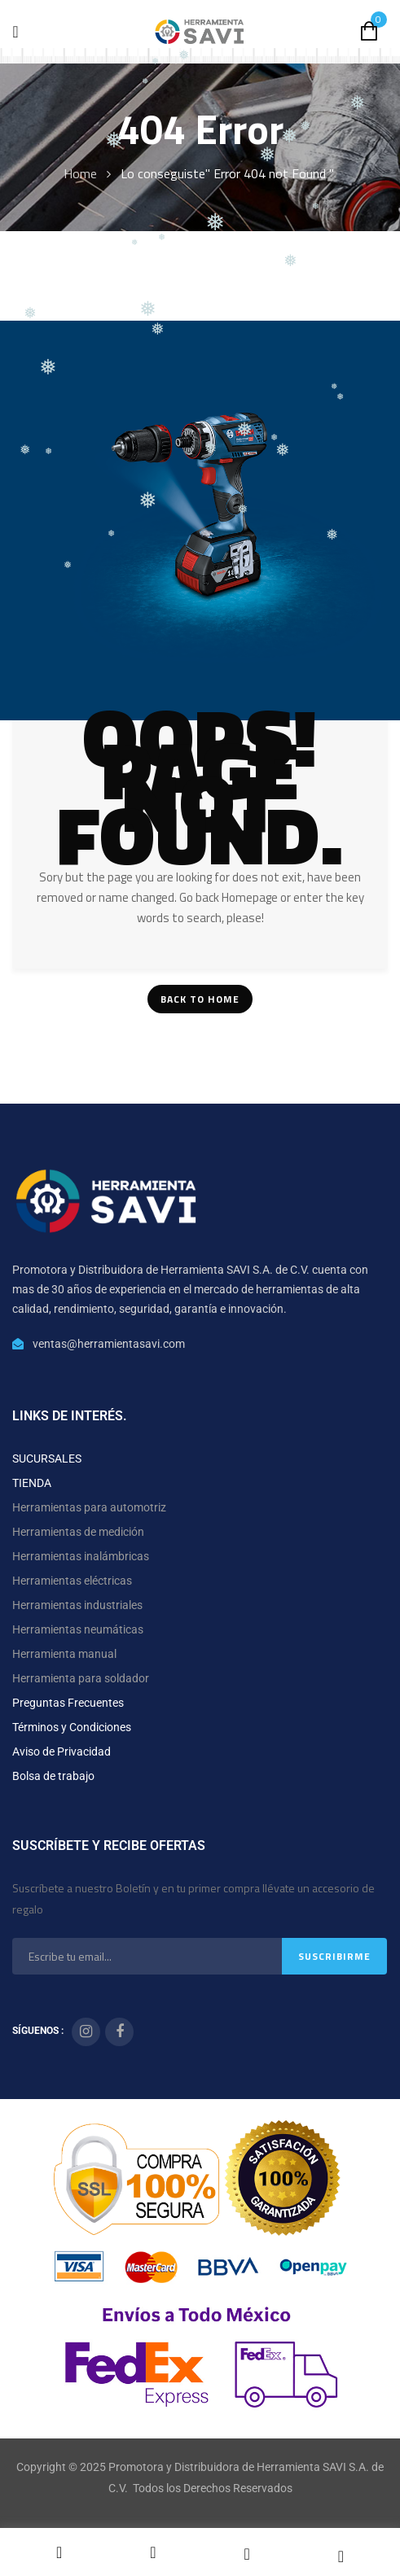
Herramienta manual (64, 1653)
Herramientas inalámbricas (80, 1556)
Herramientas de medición (78, 1531)
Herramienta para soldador (80, 1678)
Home (80, 173)
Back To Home (200, 999)
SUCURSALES (46, 1458)
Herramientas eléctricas (72, 1580)
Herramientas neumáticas (77, 1629)
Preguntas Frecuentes (68, 1702)
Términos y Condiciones (71, 1727)
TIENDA (31, 1482)
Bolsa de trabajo (53, 1775)
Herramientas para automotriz (89, 1507)
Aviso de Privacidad (61, 1751)
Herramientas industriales (77, 1605)
